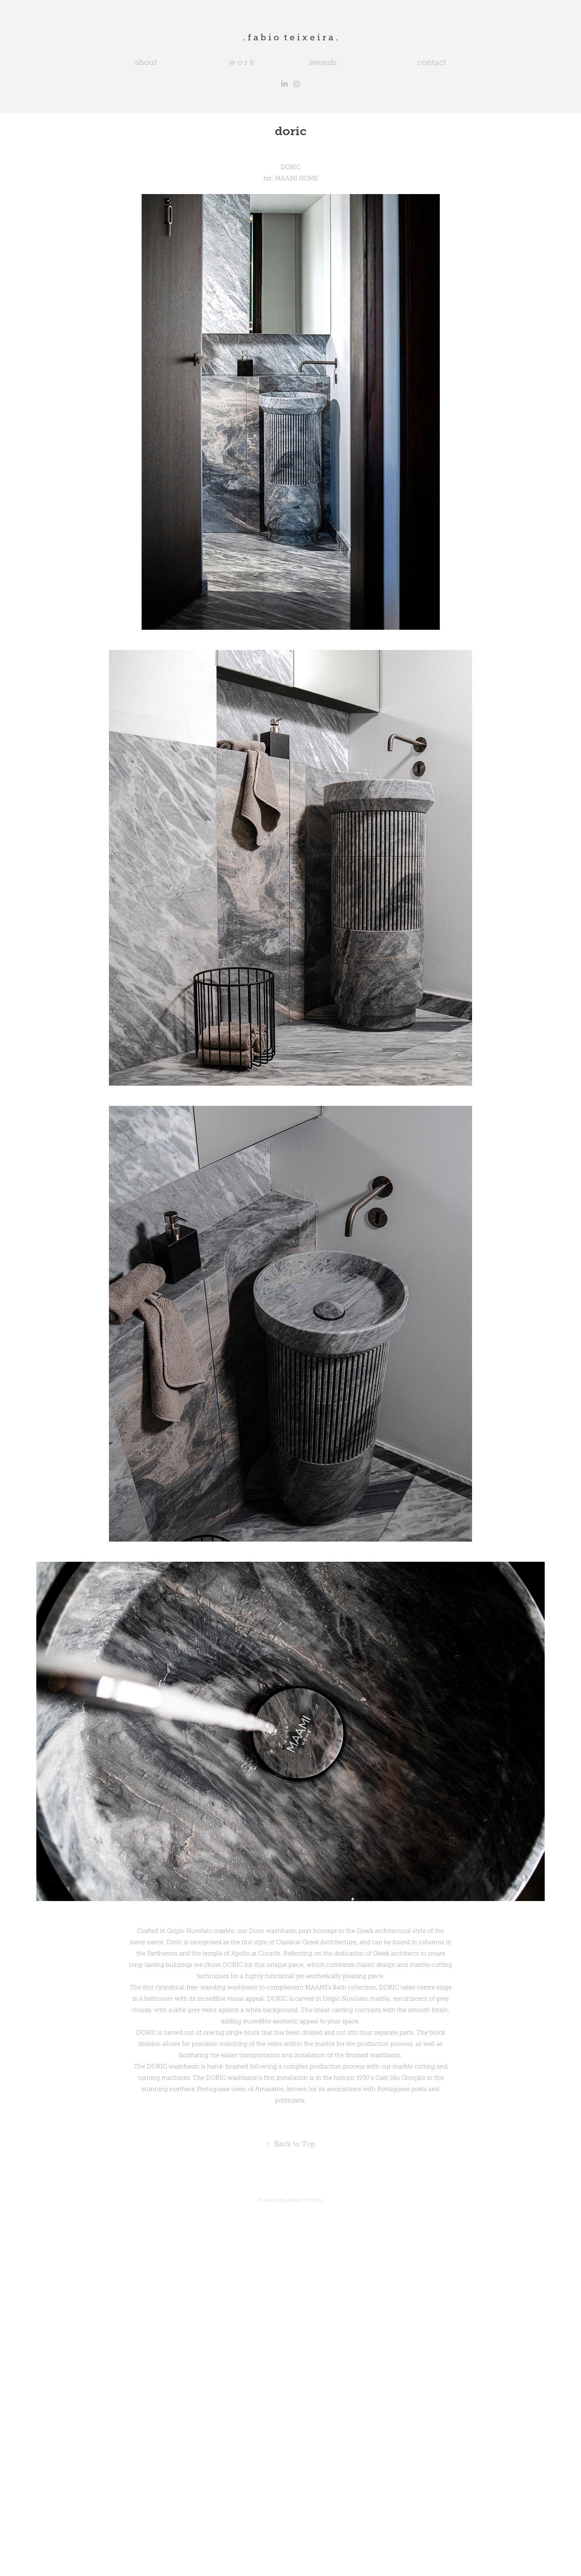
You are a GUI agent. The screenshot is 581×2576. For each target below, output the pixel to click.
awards (322, 62)
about (146, 62)
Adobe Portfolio (305, 2200)
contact (431, 62)
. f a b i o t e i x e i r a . (290, 37)
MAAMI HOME (296, 178)
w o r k (241, 62)
